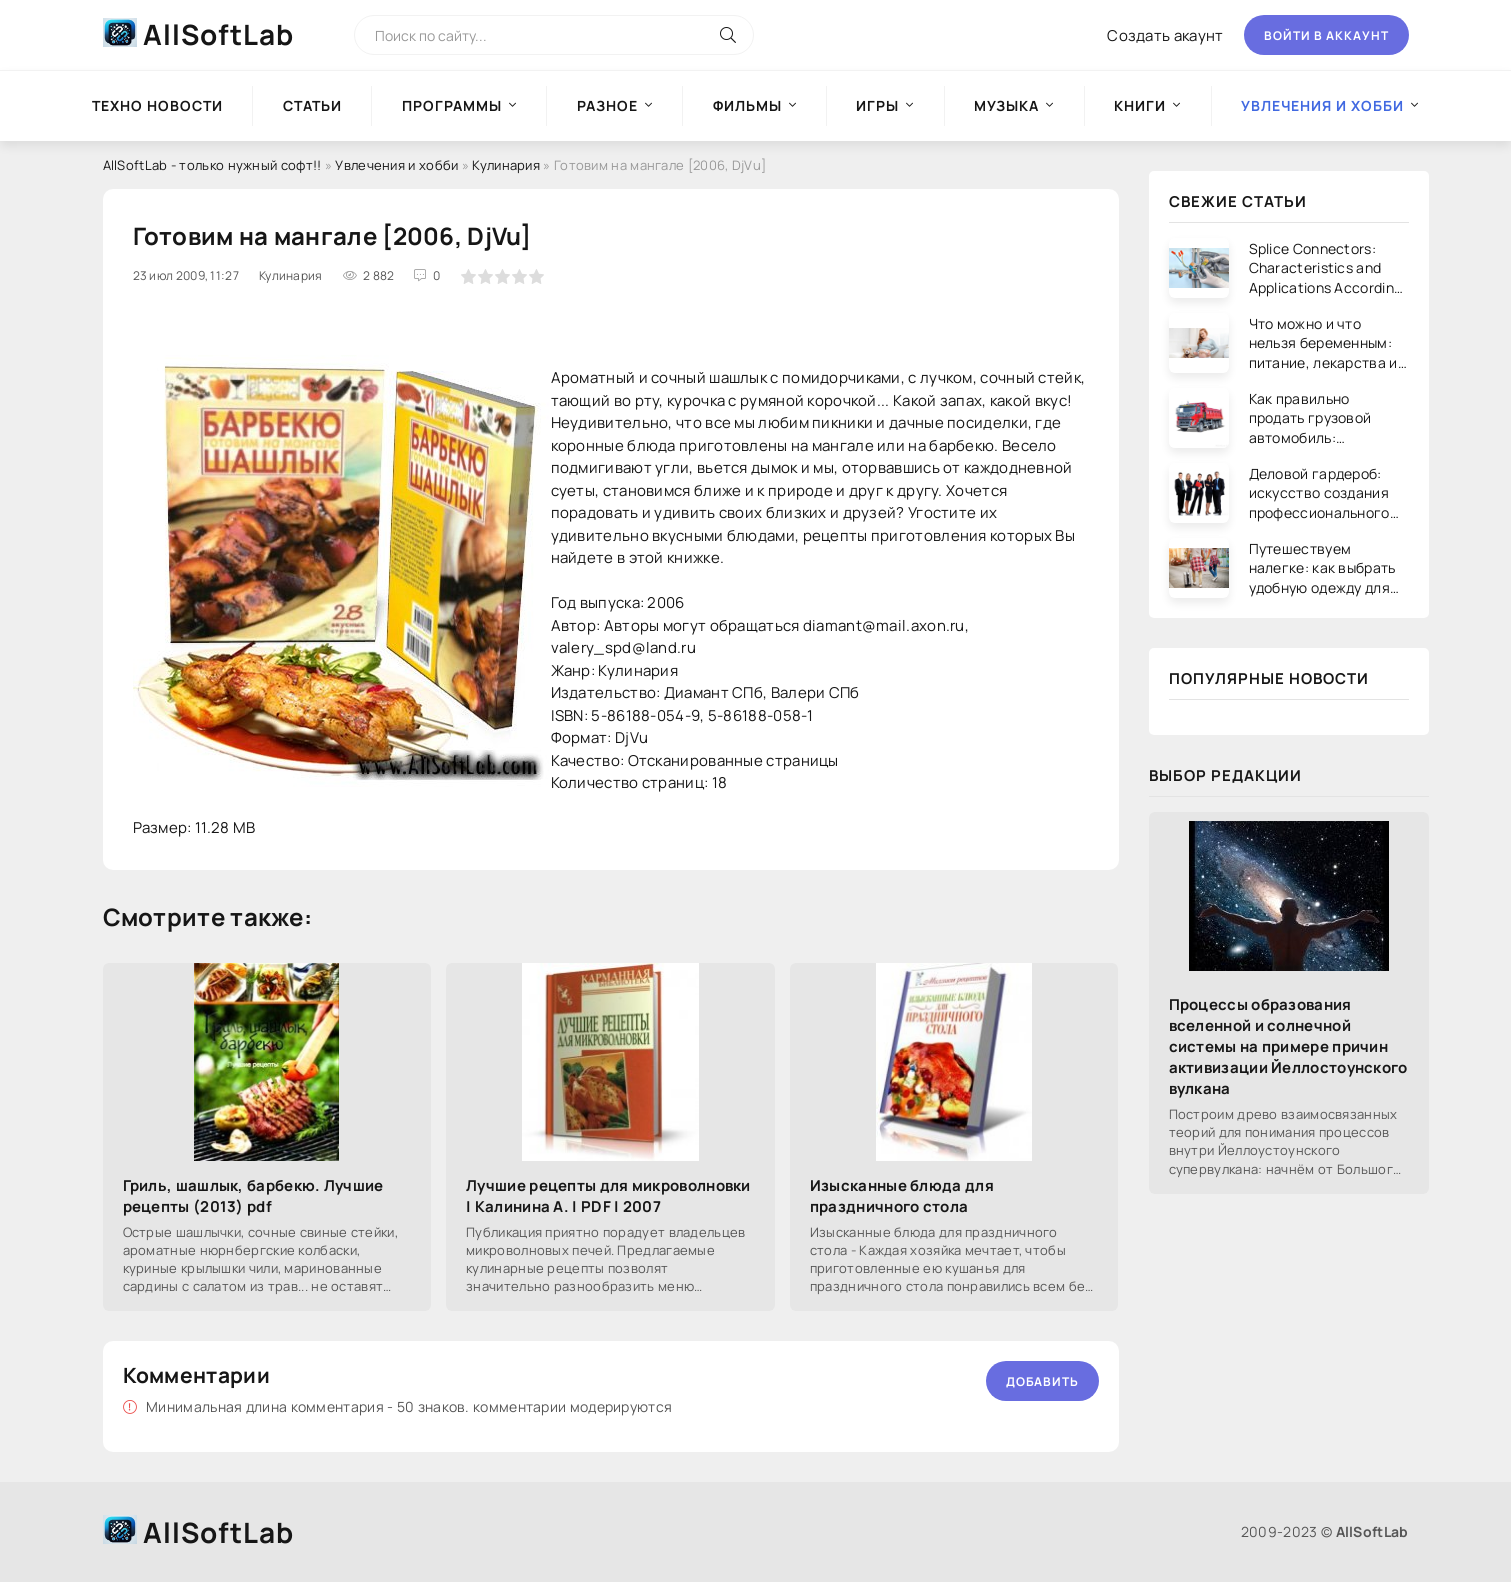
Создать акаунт (1165, 35)
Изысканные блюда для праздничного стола (902, 1196)
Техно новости (157, 105)
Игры (877, 105)
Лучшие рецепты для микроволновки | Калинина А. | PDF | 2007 (608, 1196)
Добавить (1042, 1381)
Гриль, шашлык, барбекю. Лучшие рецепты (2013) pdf (253, 1196)
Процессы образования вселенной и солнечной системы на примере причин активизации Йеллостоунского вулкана (1288, 1046)
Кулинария (506, 165)
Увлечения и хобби (396, 165)
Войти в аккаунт (1326, 35)
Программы (452, 105)
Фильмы (747, 105)
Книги (1140, 105)
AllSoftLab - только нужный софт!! (212, 165)
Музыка (1006, 105)
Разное (607, 105)
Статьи (312, 105)
